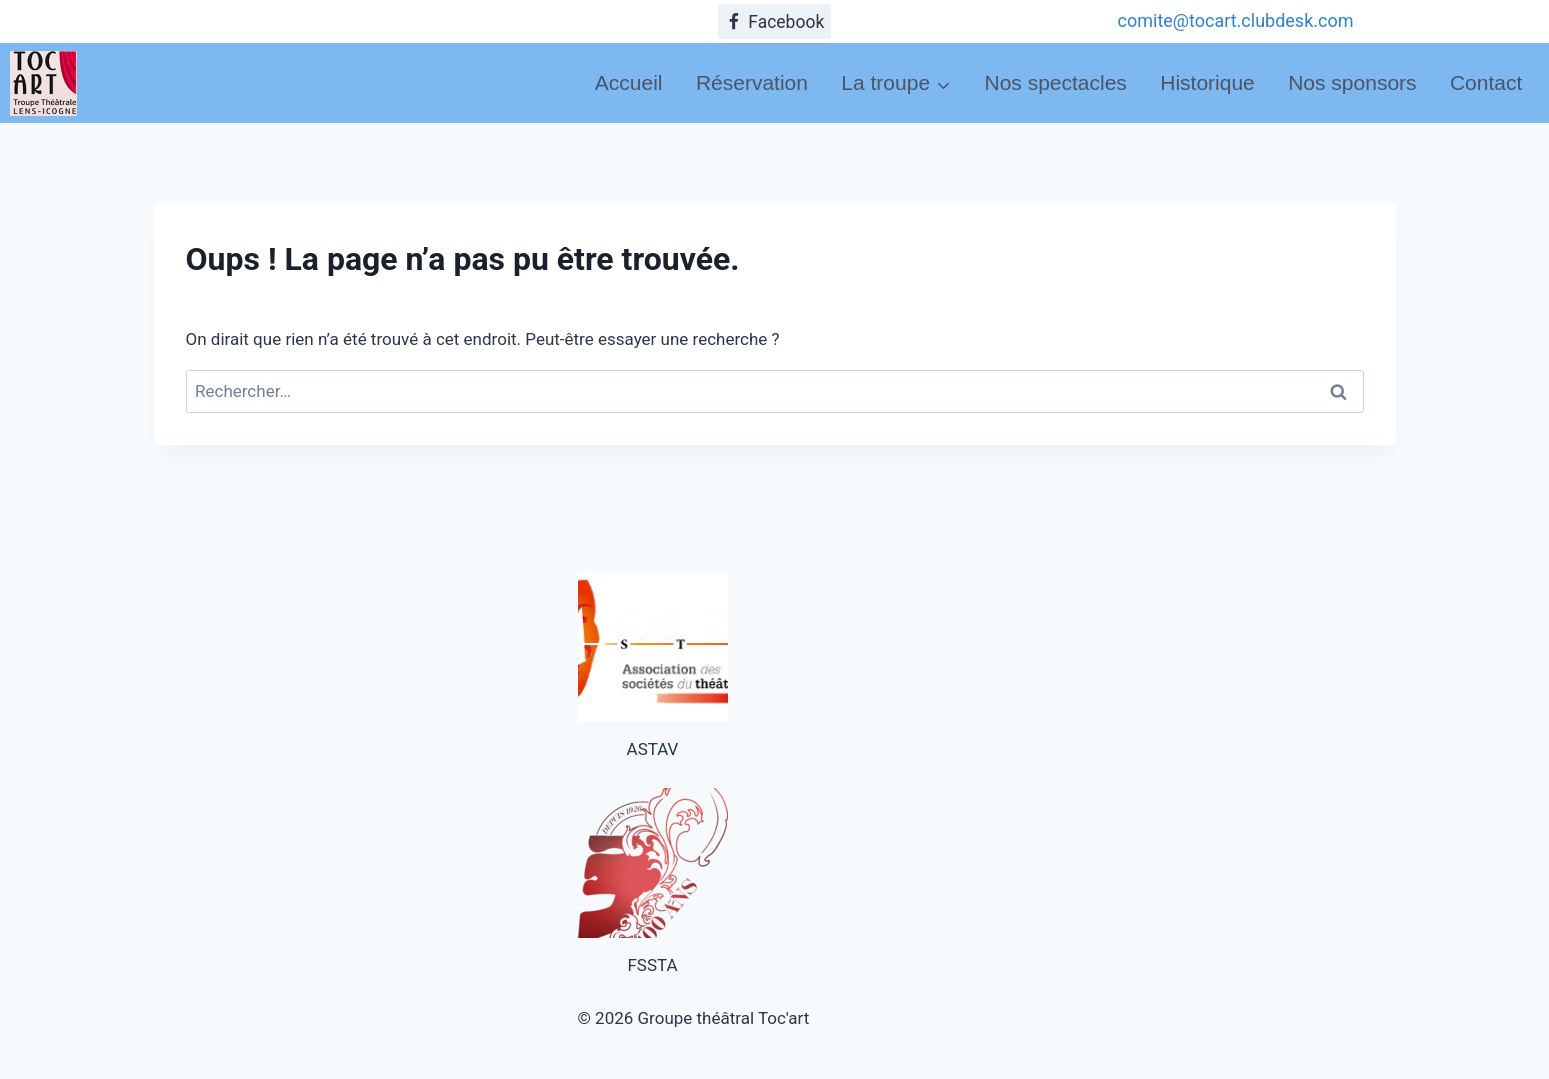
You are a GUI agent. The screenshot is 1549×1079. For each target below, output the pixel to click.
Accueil (629, 82)
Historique (1207, 82)
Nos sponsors (1352, 82)
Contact (1486, 82)
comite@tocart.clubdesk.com (1236, 20)
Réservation (752, 82)
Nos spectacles (1055, 82)
